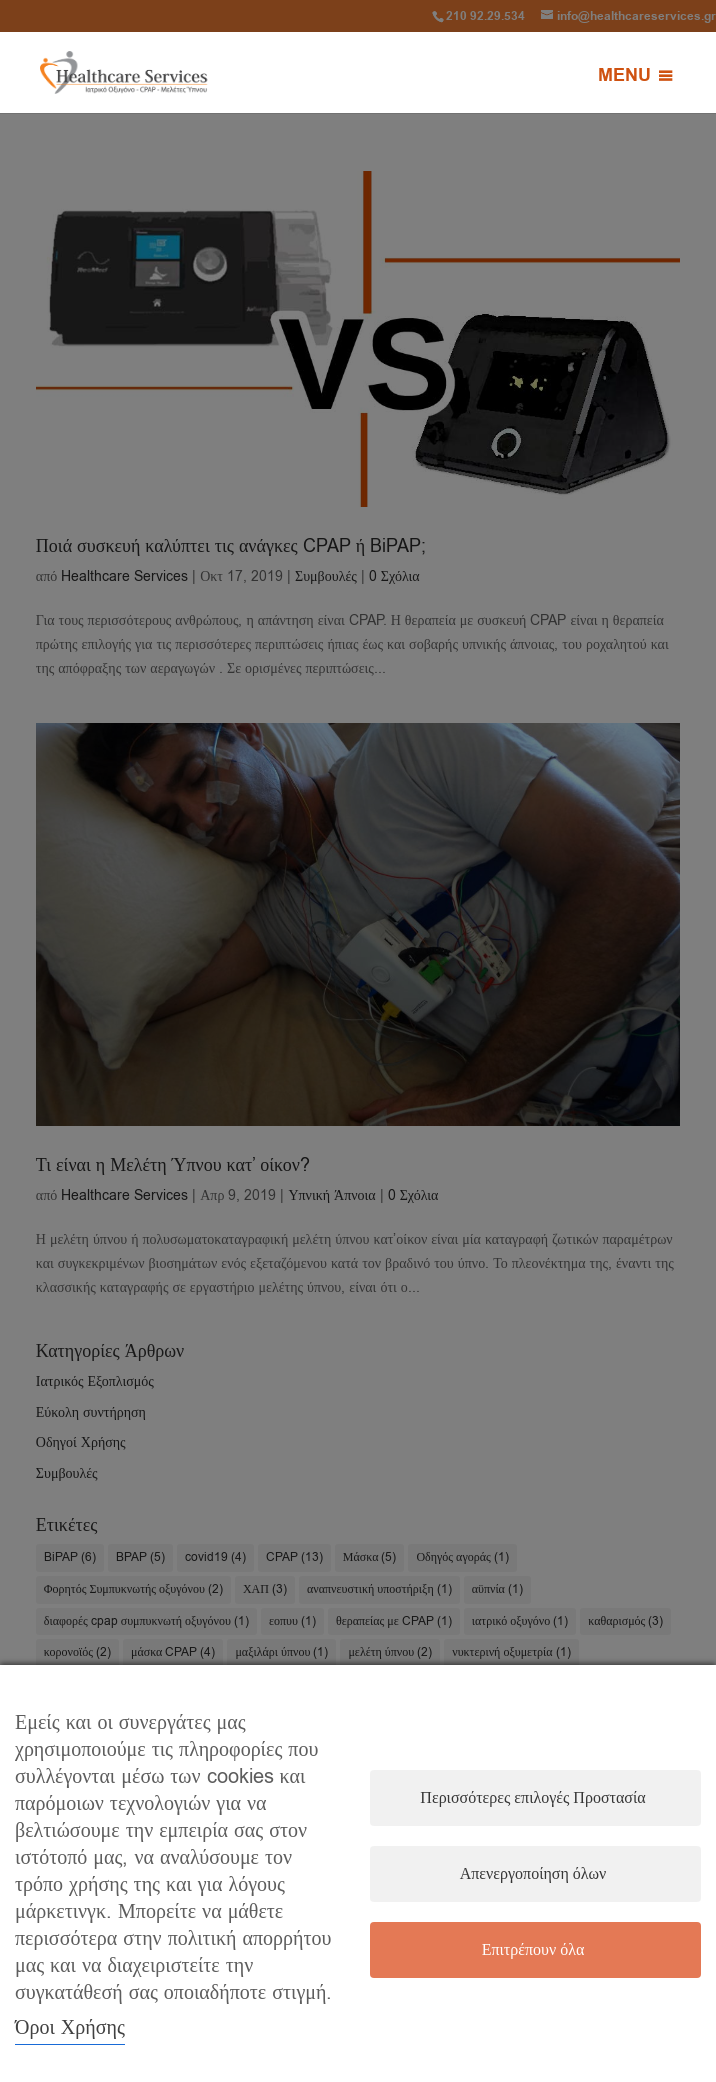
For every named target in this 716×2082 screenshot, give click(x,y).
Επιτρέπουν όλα (533, 1950)
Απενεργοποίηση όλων (533, 1874)
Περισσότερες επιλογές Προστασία (532, 1798)
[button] (624, 76)
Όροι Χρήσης (70, 2027)
